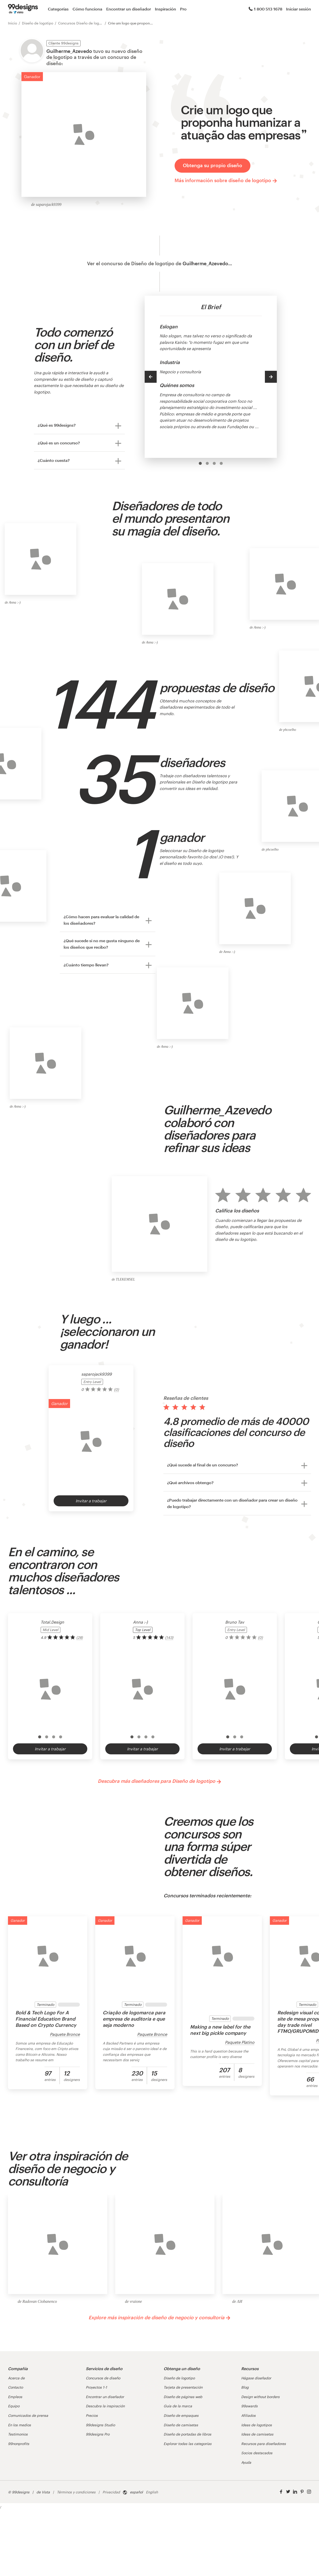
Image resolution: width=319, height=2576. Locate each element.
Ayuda (246, 2462)
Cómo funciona (87, 8)
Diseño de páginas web (183, 2397)
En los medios (19, 2425)
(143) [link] (169, 1637)
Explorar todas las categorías (188, 2444)
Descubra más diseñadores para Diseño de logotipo (159, 1781)
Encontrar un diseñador (128, 8)
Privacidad (111, 2492)
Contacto (15, 2387)
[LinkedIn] (295, 2491)
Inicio (12, 23)
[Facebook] (281, 2491)
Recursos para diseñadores (263, 2444)
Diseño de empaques (181, 2415)
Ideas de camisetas (257, 2434)
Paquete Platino (239, 2042)
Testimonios (18, 2434)
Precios (92, 2415)
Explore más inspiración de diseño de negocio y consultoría (159, 2317)
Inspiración (165, 8)
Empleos (15, 2397)
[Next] (271, 377)
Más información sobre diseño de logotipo (226, 180)
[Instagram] (309, 2491)
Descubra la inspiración (105, 2406)
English (152, 2492)
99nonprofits (18, 2444)
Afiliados (248, 2415)
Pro (183, 8)
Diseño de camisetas (181, 2425)
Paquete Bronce (65, 2034)
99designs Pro (97, 2434)
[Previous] (151, 377)
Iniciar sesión (298, 8)
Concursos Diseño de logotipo (82, 23)
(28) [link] (79, 1637)
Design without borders (260, 2397)
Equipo (13, 2406)
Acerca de (16, 2378)
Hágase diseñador (256, 2378)
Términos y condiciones (76, 2492)
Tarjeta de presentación (183, 2387)
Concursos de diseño (103, 2378)
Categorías (58, 8)
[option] (200, 463)
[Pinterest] (302, 2491)
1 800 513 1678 (265, 9)
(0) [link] (116, 1389)
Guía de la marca (178, 2406)
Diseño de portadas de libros (187, 2434)
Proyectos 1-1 (96, 2387)
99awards (249, 2406)
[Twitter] (288, 2491)
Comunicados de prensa (28, 2415)
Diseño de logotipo (37, 23)
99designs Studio (100, 2425)
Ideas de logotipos (256, 2425)
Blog (245, 2387)
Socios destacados (256, 2453)
